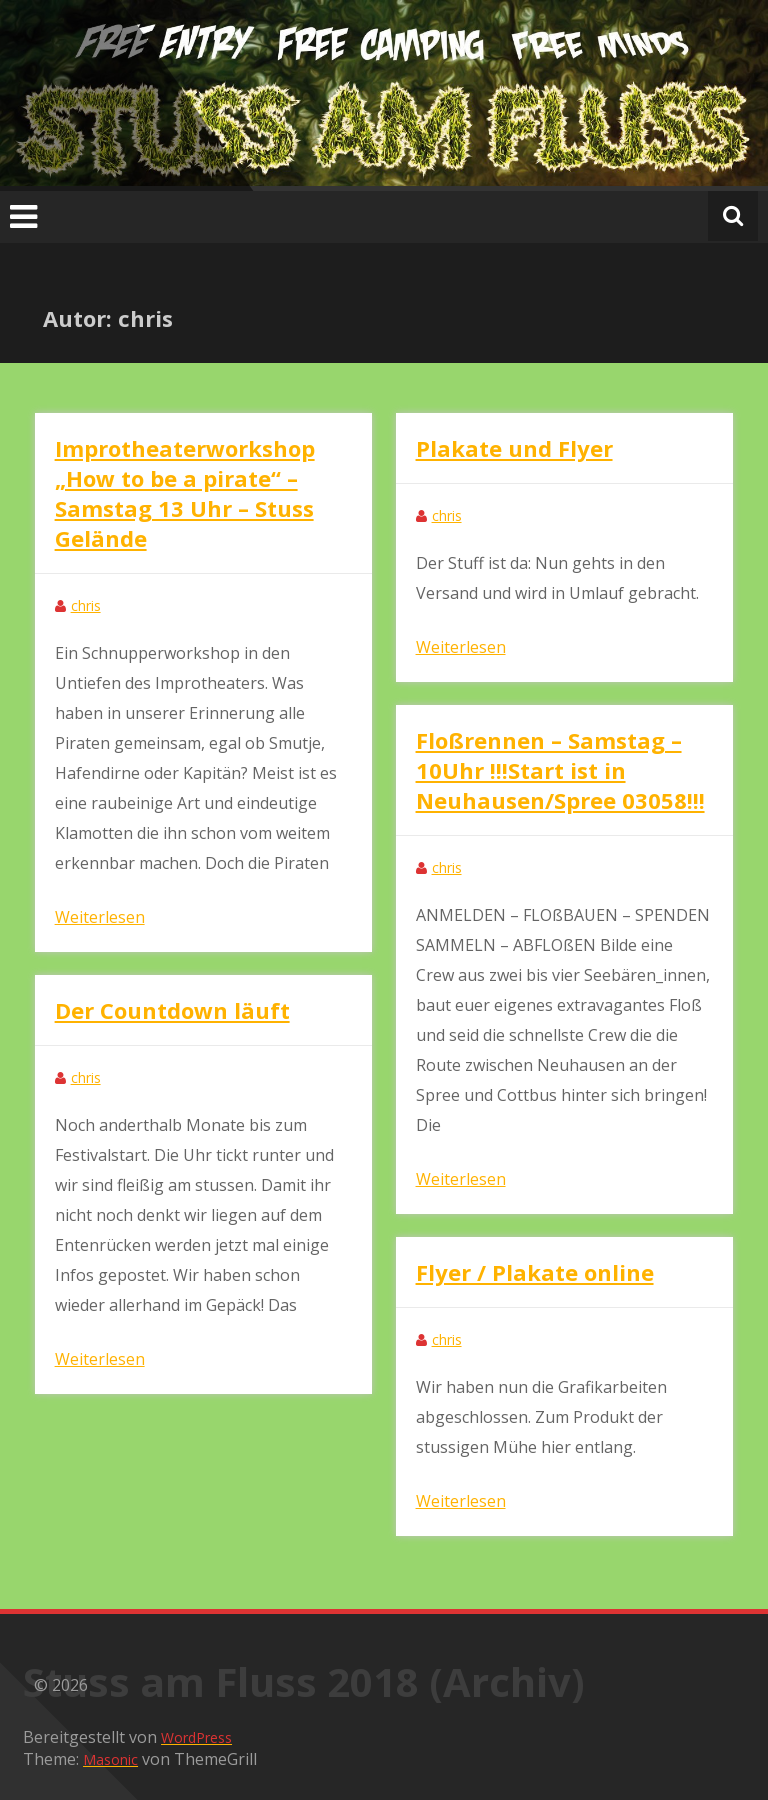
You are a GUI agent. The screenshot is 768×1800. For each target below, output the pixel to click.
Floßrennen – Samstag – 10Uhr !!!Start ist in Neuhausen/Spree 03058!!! (560, 770)
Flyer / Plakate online (535, 1272)
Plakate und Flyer (514, 448)
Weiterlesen (100, 917)
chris (86, 605)
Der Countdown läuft (172, 1010)
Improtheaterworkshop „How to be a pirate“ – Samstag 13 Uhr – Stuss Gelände (185, 493)
